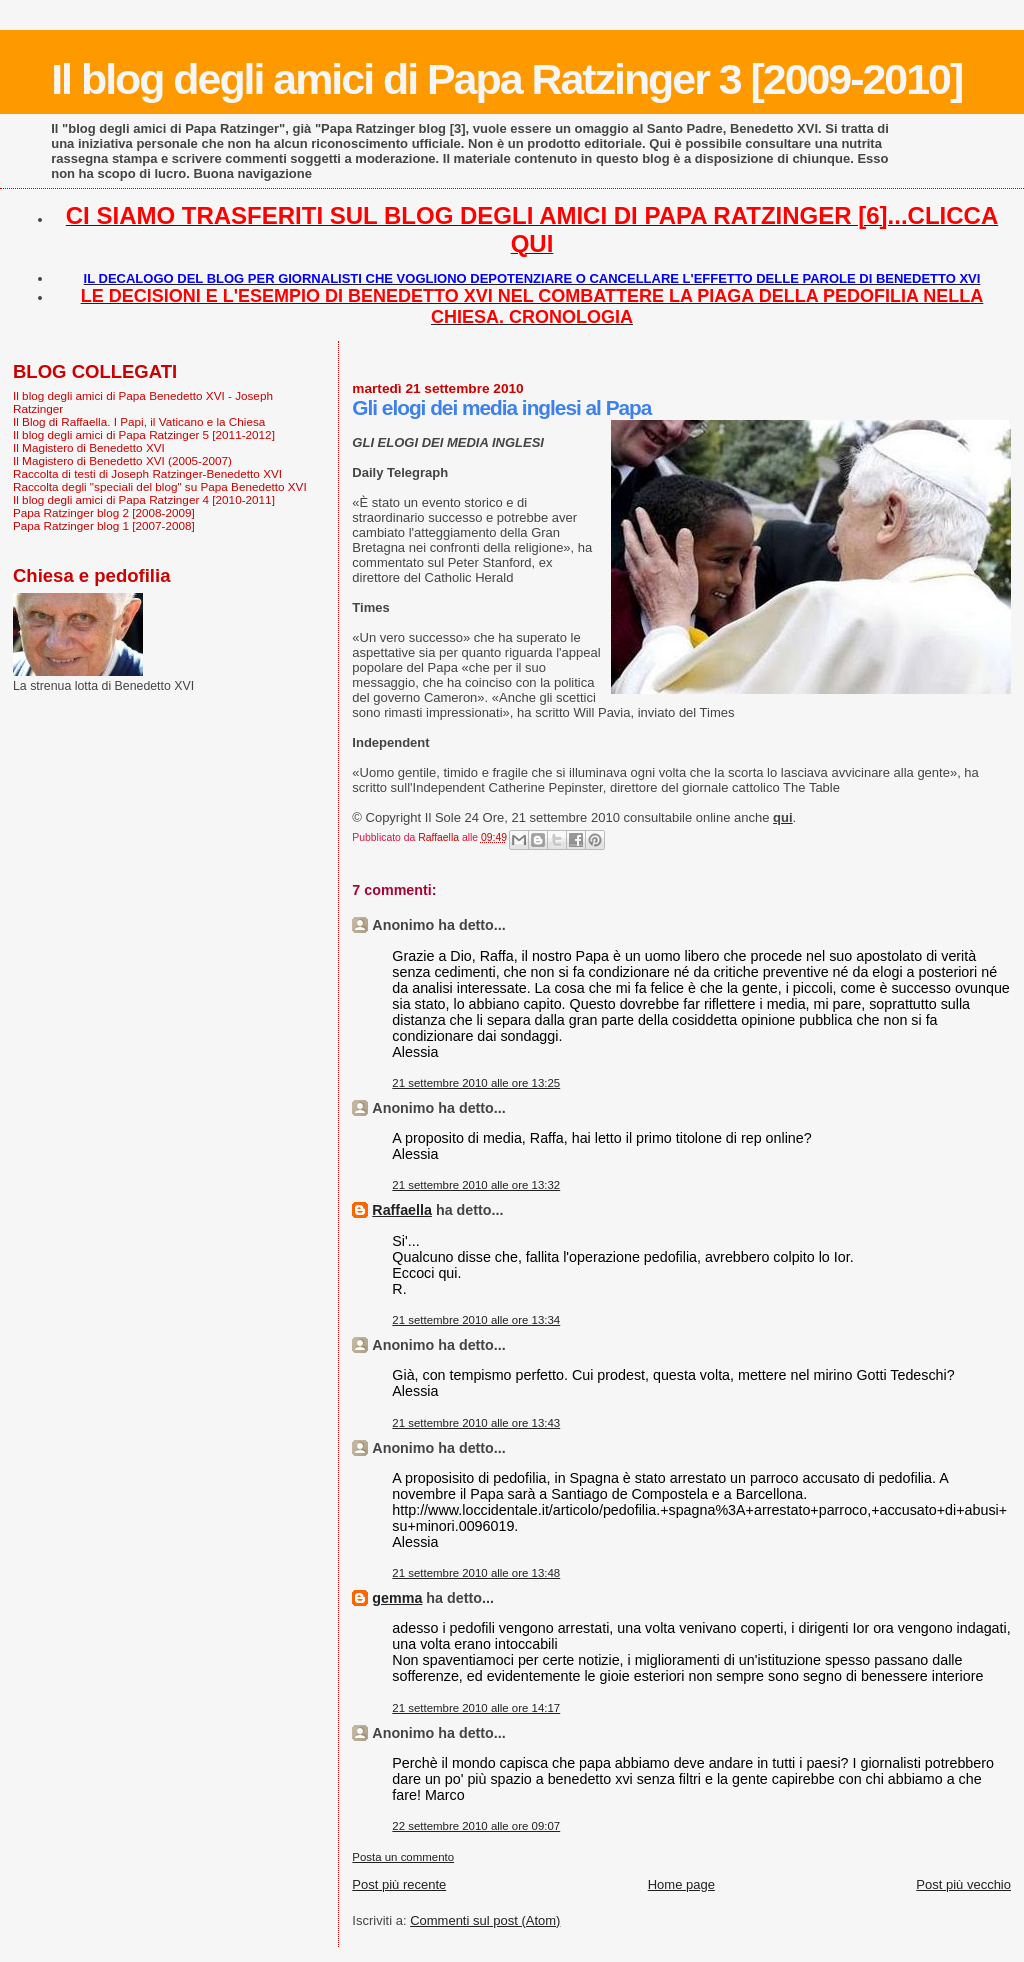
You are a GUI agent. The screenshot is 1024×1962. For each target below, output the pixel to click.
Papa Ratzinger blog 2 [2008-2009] (104, 512)
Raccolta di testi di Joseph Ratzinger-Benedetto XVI (147, 473)
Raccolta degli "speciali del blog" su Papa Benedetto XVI (160, 486)
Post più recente (399, 1884)
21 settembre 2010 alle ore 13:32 (476, 1185)
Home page (681, 1884)
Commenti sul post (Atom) (485, 1920)
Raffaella (402, 1210)
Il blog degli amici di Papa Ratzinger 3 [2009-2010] (506, 79)
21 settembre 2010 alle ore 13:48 (476, 1573)
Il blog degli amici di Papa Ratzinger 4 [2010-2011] (144, 499)
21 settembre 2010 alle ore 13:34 (476, 1320)
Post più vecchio (963, 1884)
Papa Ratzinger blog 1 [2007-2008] (104, 525)
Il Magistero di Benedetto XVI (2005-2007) (122, 460)
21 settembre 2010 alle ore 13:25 (476, 1083)
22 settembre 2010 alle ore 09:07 (476, 1826)
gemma (397, 1598)
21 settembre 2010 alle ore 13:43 (476, 1423)
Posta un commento (403, 1857)
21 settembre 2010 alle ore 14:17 (476, 1708)
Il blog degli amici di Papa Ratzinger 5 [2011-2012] (144, 434)
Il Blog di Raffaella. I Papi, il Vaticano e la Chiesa (139, 421)
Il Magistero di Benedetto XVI (89, 447)
